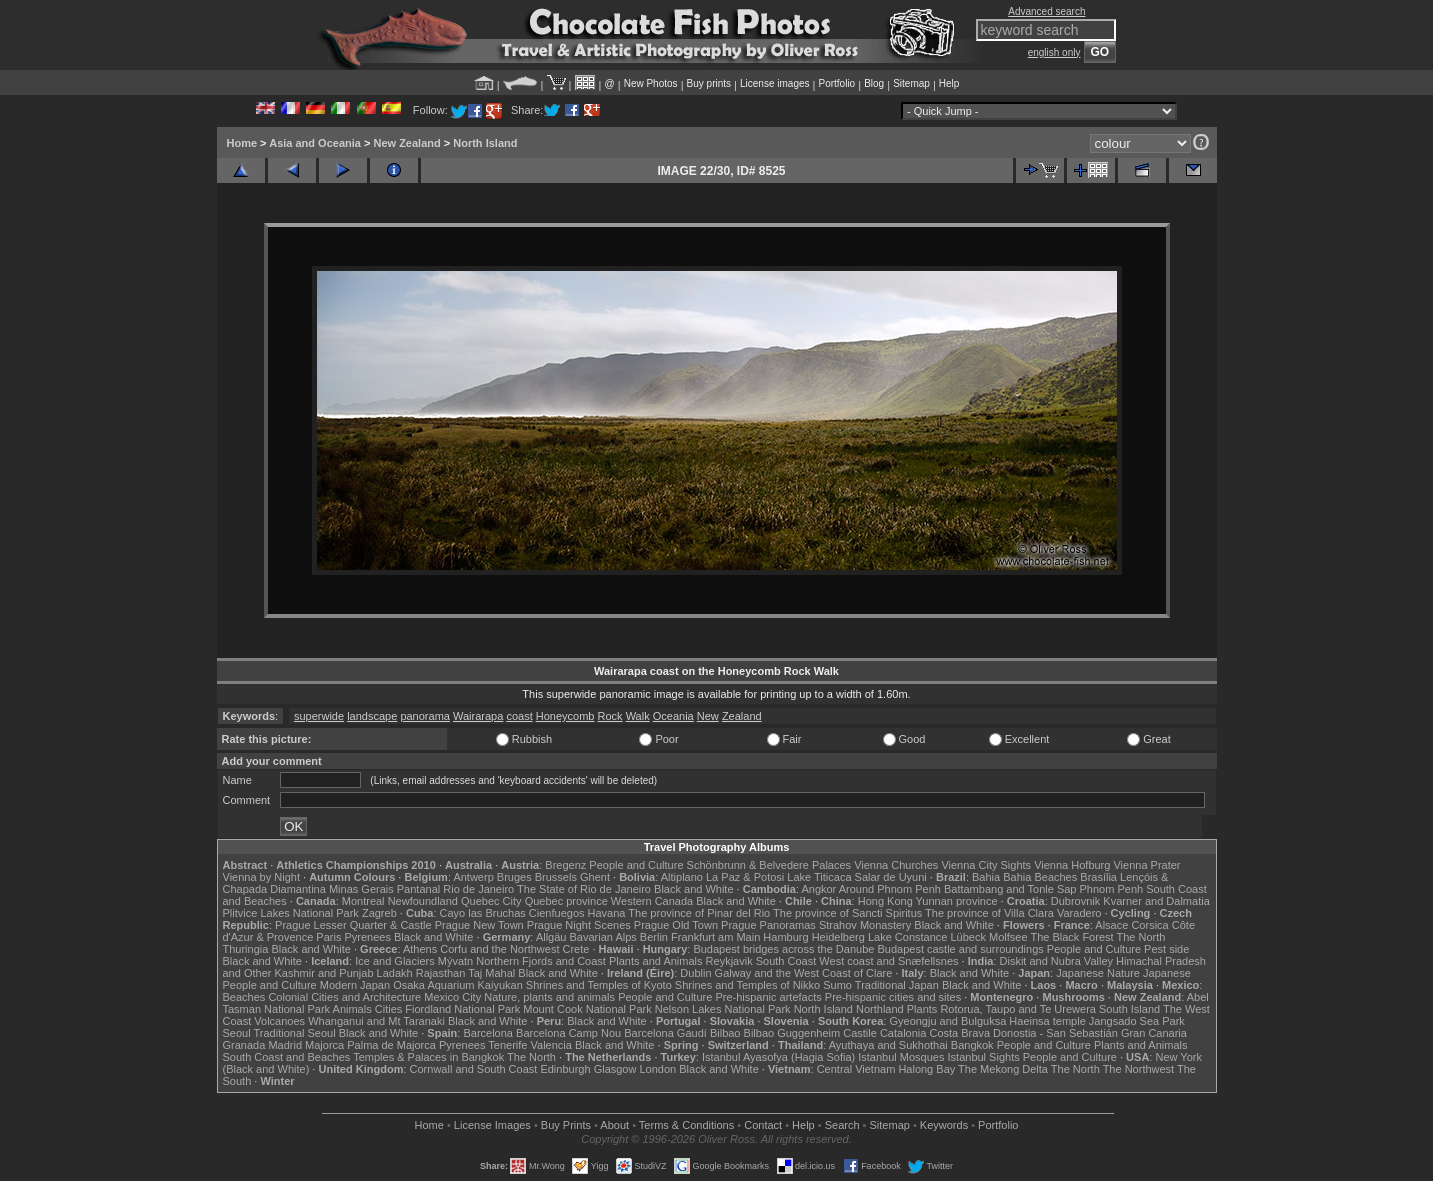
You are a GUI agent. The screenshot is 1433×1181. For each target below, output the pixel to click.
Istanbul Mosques (901, 1057)
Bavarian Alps (603, 937)
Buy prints (709, 83)
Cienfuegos (557, 913)
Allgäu (551, 937)
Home (242, 143)
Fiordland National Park (462, 1009)
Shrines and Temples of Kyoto (599, 985)
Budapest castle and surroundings (960, 949)
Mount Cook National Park (587, 1009)
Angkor (818, 889)
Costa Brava (959, 1033)
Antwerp (473, 877)
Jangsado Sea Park (1137, 1021)
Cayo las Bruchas (483, 913)
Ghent (595, 877)
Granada (244, 1045)
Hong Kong (885, 901)
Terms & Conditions (686, 1125)
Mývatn (455, 961)
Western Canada (652, 901)
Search (842, 1125)
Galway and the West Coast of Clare (804, 973)
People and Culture (636, 865)
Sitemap (911, 83)
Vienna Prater (1146, 865)
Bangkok (972, 1045)
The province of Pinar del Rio (699, 913)
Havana (607, 913)
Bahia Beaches (1040, 877)
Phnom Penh (1112, 889)
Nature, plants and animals (549, 997)
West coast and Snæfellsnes (888, 961)
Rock (610, 716)
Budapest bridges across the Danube (783, 949)
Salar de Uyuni (891, 877)
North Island (485, 143)
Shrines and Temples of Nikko (747, 985)
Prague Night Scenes (579, 925)
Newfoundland (423, 901)
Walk (638, 716)
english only (1054, 52)
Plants (922, 1009)
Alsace (1111, 925)
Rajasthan (441, 973)
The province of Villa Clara (989, 913)
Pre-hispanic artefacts (768, 997)
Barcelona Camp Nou (568, 1033)
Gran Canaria (1154, 1033)
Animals (352, 1009)
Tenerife (507, 1045)
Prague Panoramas (768, 925)
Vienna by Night (261, 877)
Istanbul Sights (984, 1057)
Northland (880, 1009)
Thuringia (246, 949)
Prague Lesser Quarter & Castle (353, 925)
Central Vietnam (856, 1069)
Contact (763, 1125)
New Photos (651, 83)
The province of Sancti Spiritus (847, 913)
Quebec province (566, 901)
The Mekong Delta (1003, 1069)
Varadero (1079, 913)
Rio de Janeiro (478, 889)
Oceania (673, 716)
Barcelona (488, 1033)
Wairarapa (478, 716)
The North (1140, 937)
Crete (576, 949)
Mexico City (452, 997)
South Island (1129, 1009)
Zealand (742, 716)
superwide (319, 716)
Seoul (237, 1033)
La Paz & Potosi (745, 877)
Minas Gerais (361, 889)
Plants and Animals (656, 961)
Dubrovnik (1076, 901)
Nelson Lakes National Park (723, 1009)
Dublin (695, 973)
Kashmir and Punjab (323, 973)
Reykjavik (729, 961)
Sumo (837, 985)
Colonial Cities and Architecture (344, 997)
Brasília (1098, 877)
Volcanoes (279, 1021)
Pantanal (418, 889)
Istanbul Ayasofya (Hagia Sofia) (778, 1057)
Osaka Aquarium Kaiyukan (458, 985)
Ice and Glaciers (394, 961)
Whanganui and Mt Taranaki (376, 1021)
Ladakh (395, 973)
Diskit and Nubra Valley (1057, 961)
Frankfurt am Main (715, 937)
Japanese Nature (1098, 973)
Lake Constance (908, 937)
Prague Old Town (676, 925)
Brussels (556, 877)
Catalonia (903, 1033)
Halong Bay (926, 1069)
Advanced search (1046, 11)
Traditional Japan (897, 985)
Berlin (654, 937)
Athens (420, 949)
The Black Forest (1071, 937)
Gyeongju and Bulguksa (947, 1021)
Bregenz (565, 865)
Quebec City (491, 901)
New (708, 716)
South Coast (786, 961)
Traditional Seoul (295, 1033)
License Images (492, 1125)
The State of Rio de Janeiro (584, 889)
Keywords (944, 1125)
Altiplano (682, 877)
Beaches (244, 997)
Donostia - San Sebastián (1055, 1033)
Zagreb (379, 913)
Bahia (986, 877)
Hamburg (785, 937)
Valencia (551, 1045)
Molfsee (1008, 937)
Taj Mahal (491, 973)
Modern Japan (355, 985)
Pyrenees (367, 937)
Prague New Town (479, 925)
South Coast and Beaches (287, 1057)
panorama (425, 716)
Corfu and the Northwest (499, 949)
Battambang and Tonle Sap (1010, 889)
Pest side (1166, 949)
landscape (372, 716)
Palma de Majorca (391, 1045)
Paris (328, 937)
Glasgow (615, 1069)
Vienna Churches (896, 865)
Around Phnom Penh (890, 889)
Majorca (324, 1045)
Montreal (363, 901)
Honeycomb (565, 716)
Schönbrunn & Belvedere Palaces (769, 865)
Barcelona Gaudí (665, 1033)
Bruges (514, 877)
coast (519, 716)
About (614, 1125)
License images (774, 83)
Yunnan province (957, 901)
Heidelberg (838, 937)
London (657, 1069)
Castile (860, 1033)
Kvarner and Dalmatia (1156, 901)
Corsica (1149, 925)
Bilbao (725, 1033)
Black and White (693, 889)
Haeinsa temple (1047, 1021)
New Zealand (406, 143)
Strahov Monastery (865, 925)
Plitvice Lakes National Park (291, 913)
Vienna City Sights (986, 865)
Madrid (285, 1045)
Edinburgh (565, 1069)
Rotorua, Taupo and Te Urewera (1018, 1009)
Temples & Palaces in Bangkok (428, 1057)
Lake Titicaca (819, 877)
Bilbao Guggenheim (792, 1033)
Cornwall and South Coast (474, 1069)
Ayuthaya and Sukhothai (888, 1045)
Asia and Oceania (315, 143)
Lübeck (967, 937)
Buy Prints (566, 1125)
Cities (389, 1009)
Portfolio (836, 83)
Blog (874, 83)
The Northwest (1139, 1069)
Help (949, 83)
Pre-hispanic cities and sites (893, 997)
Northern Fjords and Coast (541, 961)
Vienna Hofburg (1072, 865)
